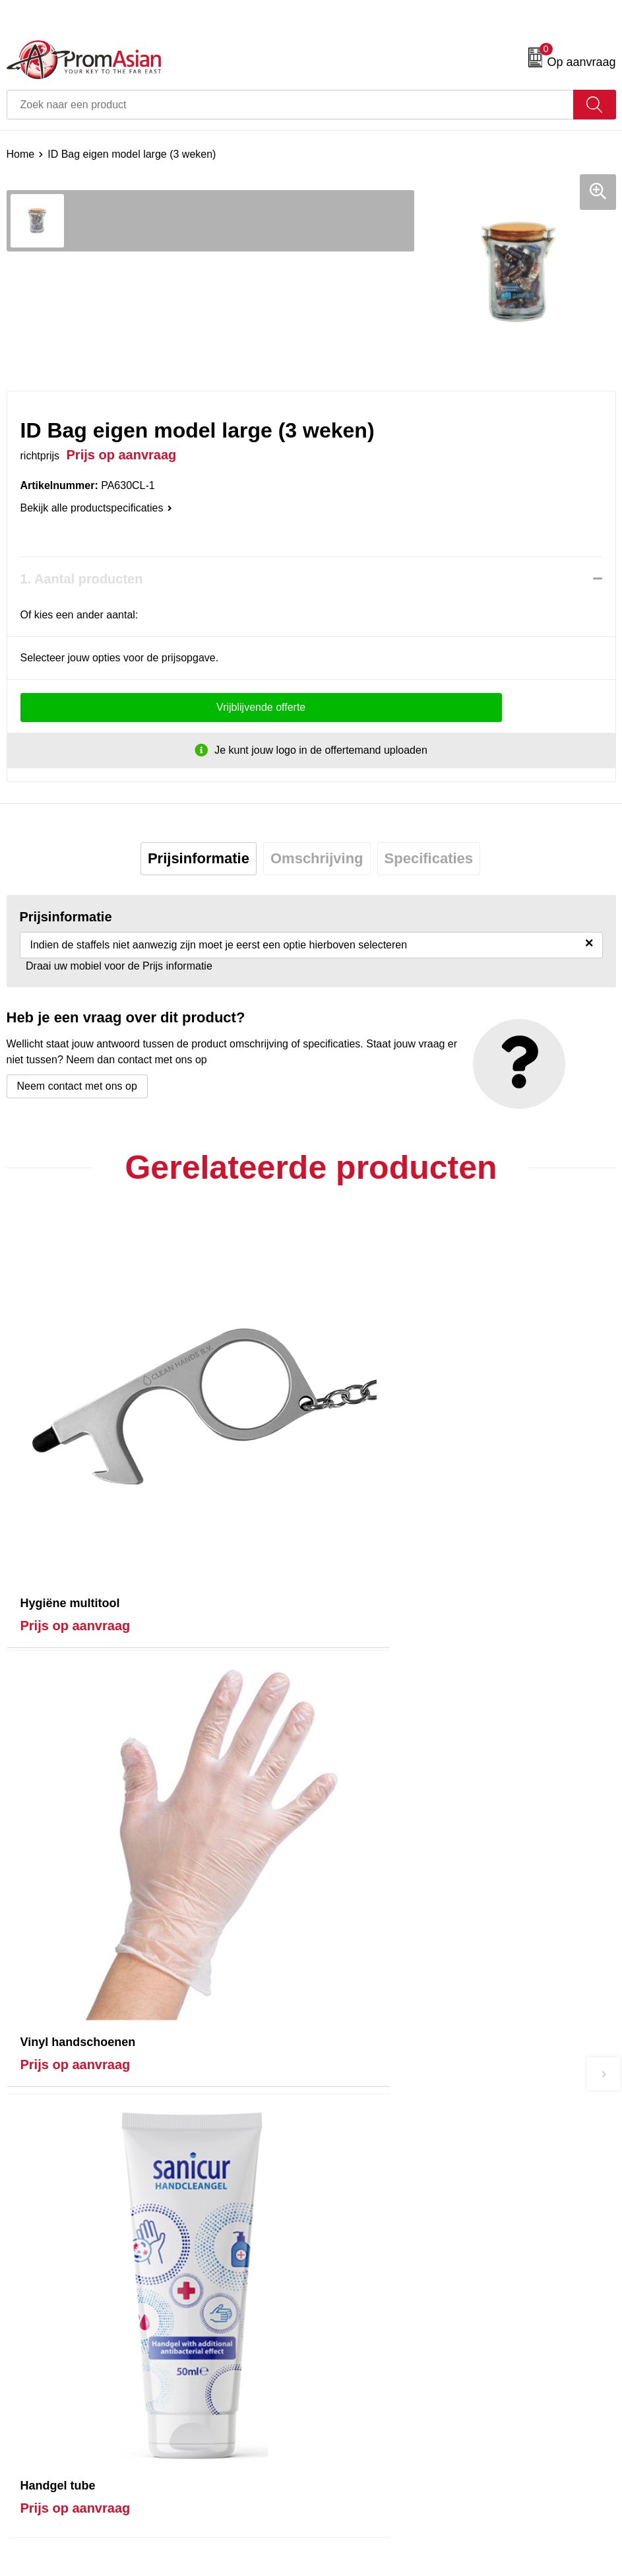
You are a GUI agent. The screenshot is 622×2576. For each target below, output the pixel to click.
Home (21, 154)
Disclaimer (342, 2387)
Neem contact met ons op (77, 1086)
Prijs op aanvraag (75, 1546)
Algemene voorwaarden (373, 2326)
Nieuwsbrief (345, 2144)
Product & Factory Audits (65, 2346)
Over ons (338, 2124)
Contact (25, 2326)
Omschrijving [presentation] (316, 858)
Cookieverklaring (356, 2346)
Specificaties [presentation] (429, 858)
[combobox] (290, 104)
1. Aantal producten (81, 579)
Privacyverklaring (357, 2367)
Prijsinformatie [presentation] (198, 858)
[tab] (198, 858)
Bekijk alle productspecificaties (96, 507)
